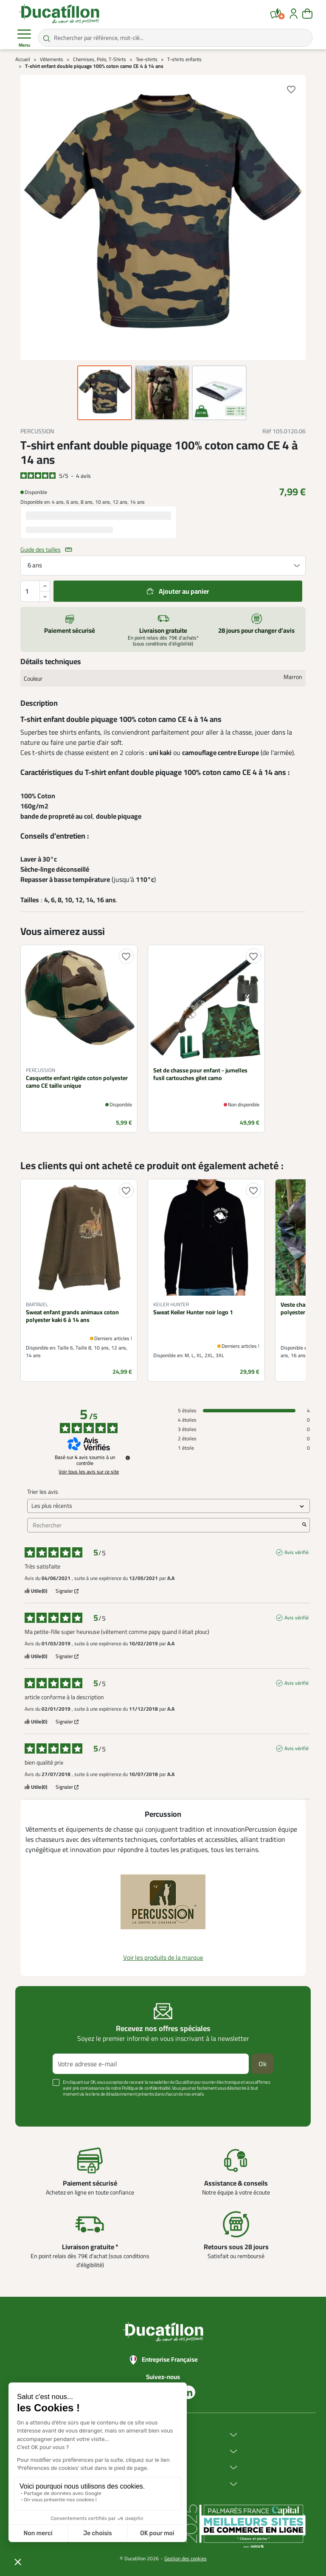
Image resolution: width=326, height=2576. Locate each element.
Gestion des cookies (185, 2558)
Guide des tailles (40, 549)
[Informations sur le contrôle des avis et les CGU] (127, 1457)
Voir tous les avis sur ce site (89, 1472)
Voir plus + (37, 2106)
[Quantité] (35, 591)
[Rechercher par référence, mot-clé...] (175, 38)
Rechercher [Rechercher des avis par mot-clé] (164, 1525)
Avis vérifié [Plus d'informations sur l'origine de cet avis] (296, 1552)
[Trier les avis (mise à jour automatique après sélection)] (168, 1506)
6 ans (35, 565)
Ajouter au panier (184, 591)
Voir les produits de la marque (163, 1957)
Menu (24, 38)
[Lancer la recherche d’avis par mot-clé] (304, 1525)
